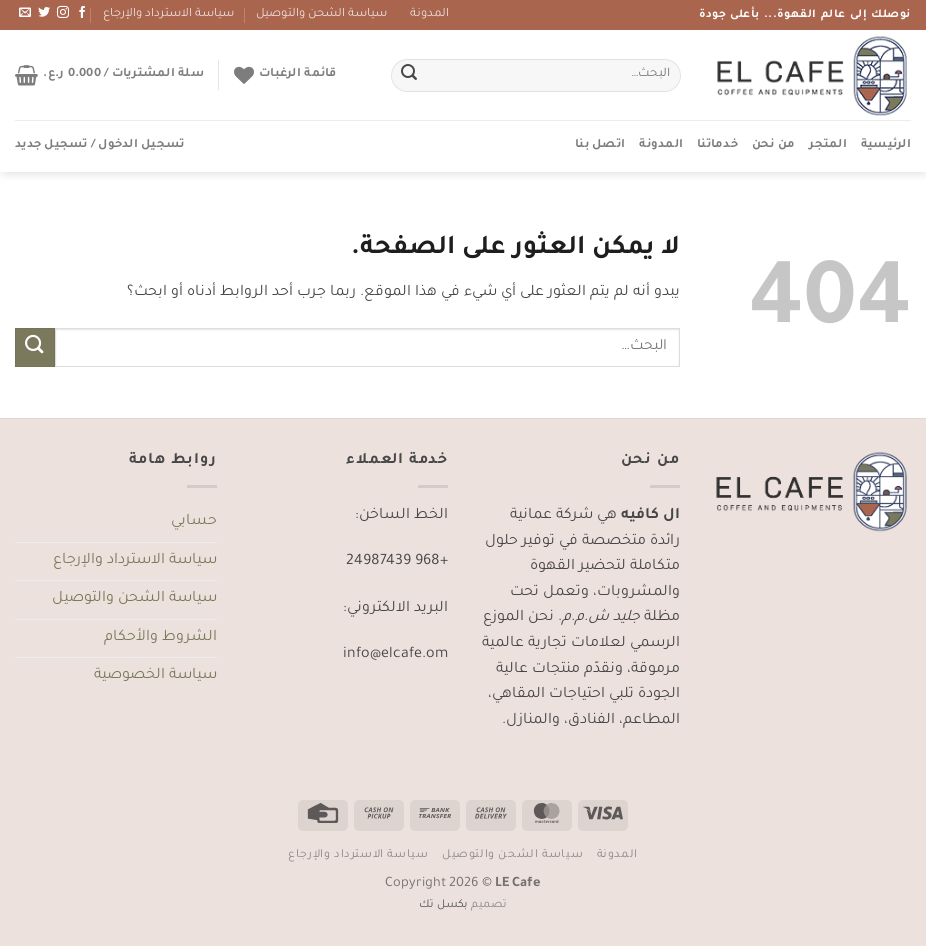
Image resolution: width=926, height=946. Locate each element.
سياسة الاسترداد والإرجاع (168, 14)
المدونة (429, 14)
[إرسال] (409, 76)
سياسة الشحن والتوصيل (321, 14)
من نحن (774, 145)
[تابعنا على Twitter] (44, 13)
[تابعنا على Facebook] (82, 13)
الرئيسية (886, 145)
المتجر (828, 145)
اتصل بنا (600, 145)
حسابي (194, 522)
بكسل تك (443, 905)
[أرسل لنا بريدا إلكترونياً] (25, 13)
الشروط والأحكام (160, 638)
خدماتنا (717, 145)
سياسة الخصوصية (155, 676)
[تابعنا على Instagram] (63, 13)
